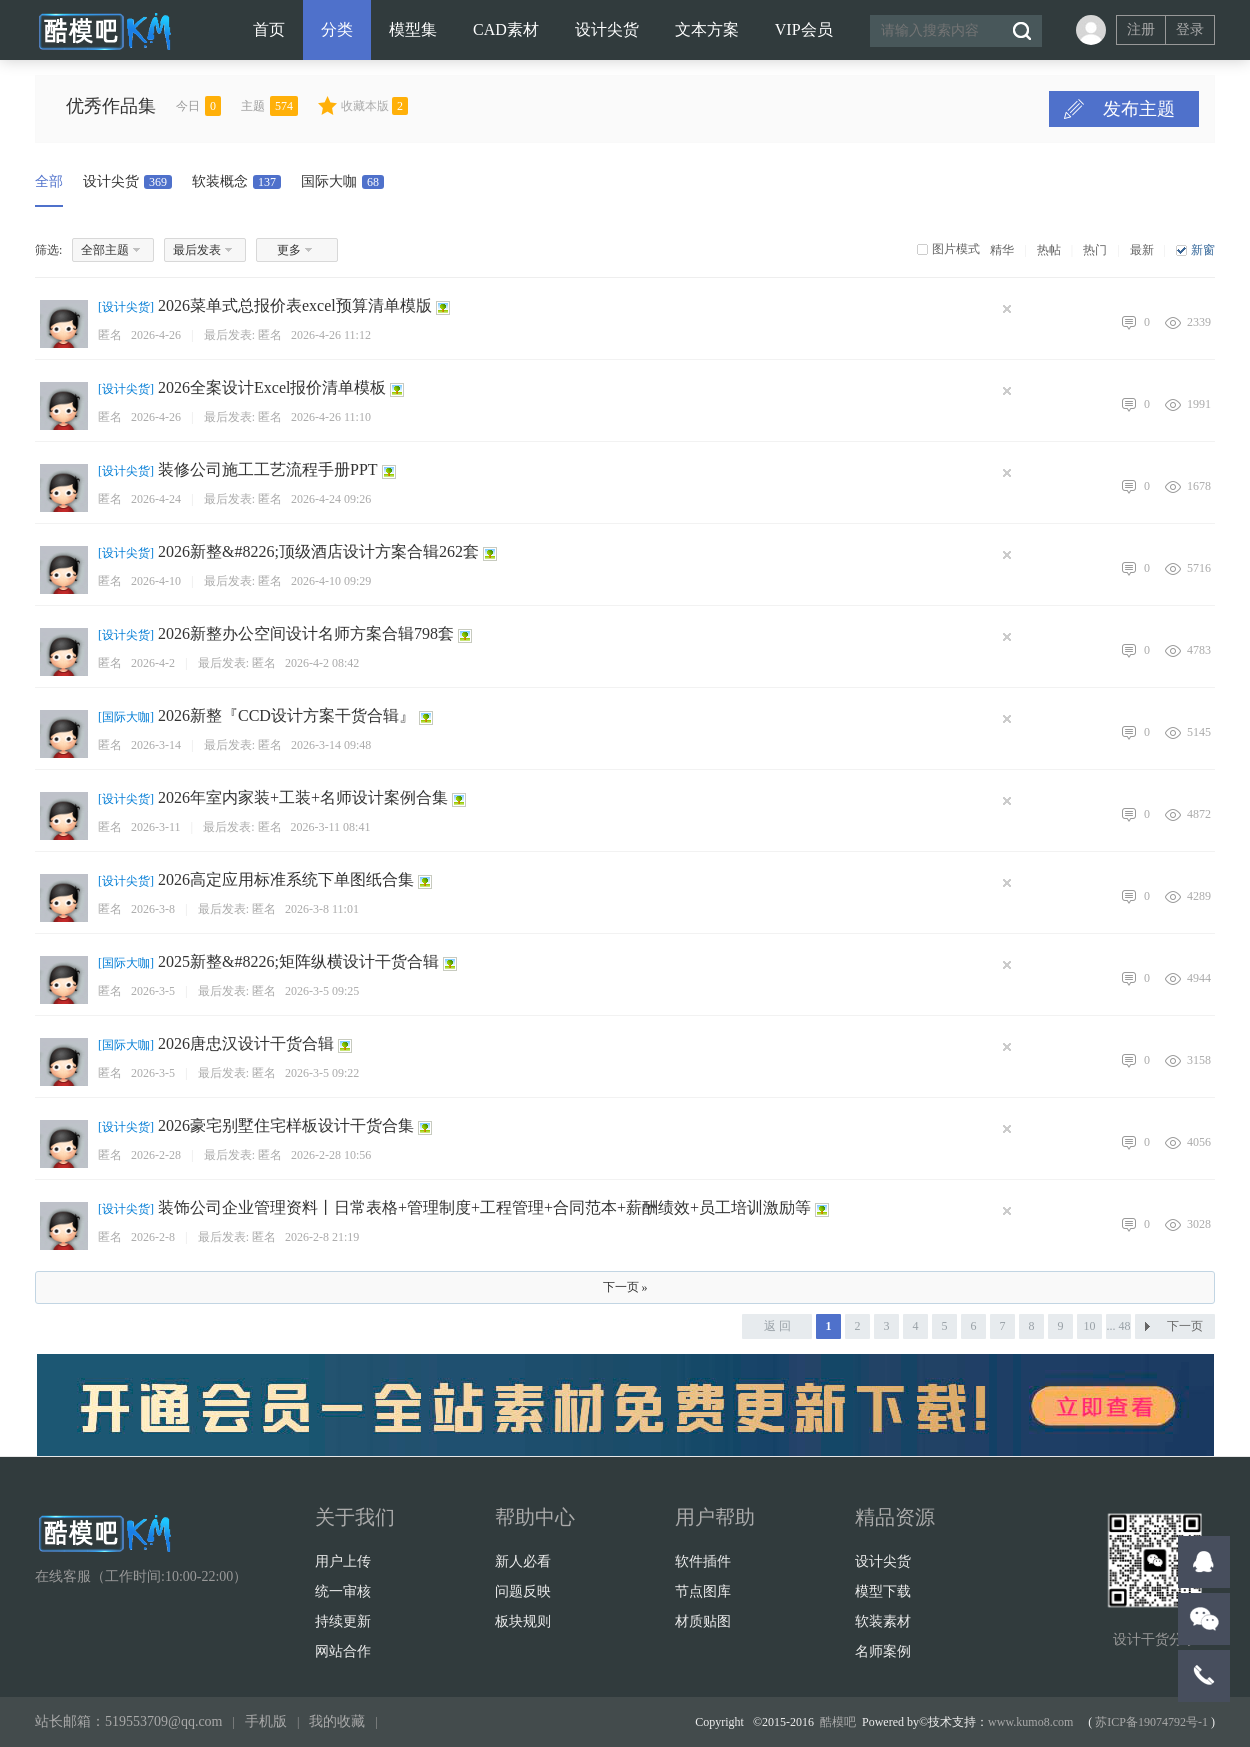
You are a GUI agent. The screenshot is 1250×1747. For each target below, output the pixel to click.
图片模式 (956, 249)
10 (1090, 1326)
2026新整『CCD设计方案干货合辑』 (286, 715)
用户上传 (343, 1561)
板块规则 (523, 1621)
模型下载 (883, 1591)
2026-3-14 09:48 (331, 745)
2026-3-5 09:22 (322, 1073)
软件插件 (703, 1561)
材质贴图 (703, 1621)
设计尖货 (607, 29)
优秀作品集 (111, 106)
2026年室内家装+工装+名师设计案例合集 (303, 797)
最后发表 (197, 250)
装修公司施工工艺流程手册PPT (268, 469)
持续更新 (343, 1621)
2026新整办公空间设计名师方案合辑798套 (306, 633)
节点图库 (703, 1591)
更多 (289, 250)
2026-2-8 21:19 (322, 1237)
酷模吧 (838, 1722)
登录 (1190, 29)
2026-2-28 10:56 (331, 1155)
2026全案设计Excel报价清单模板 (272, 387)
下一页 (1185, 1326)
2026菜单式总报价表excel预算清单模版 (295, 305)
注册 (1141, 29)
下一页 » (625, 1287)
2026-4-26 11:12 (331, 335)
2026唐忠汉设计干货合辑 (246, 1043)
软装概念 (236, 181)
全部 (49, 181)
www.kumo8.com (1030, 1722)
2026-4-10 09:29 (331, 581)
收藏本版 (374, 106)
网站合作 (343, 1651)
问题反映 (523, 1591)
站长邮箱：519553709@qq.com (129, 1721)
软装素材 (883, 1621)
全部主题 (105, 250)
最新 (1142, 250)
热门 (1095, 250)
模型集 (413, 29)
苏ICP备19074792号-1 (1151, 1722)
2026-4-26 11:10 (331, 417)
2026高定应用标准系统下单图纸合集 (286, 879)
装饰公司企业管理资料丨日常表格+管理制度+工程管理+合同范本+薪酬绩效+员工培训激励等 (484, 1207)
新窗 (1203, 250)
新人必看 (523, 1561)
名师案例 (883, 1651)
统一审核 (343, 1591)
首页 (269, 29)
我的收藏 (337, 1721)
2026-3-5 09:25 (322, 991)
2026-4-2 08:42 (322, 663)
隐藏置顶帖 (1012, 309)
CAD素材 (506, 29)
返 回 (777, 1326)
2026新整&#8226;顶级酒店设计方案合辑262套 (318, 551)
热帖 (1049, 250)
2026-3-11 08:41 (331, 827)
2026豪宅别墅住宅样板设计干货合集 (286, 1125)
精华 (1002, 250)
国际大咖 (342, 181)
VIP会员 (804, 29)
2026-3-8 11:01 (322, 909)
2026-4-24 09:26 (331, 499)
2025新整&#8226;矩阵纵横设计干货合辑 (298, 961)
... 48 (1119, 1326)
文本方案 (707, 29)
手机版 (266, 1721)
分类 (337, 29)
